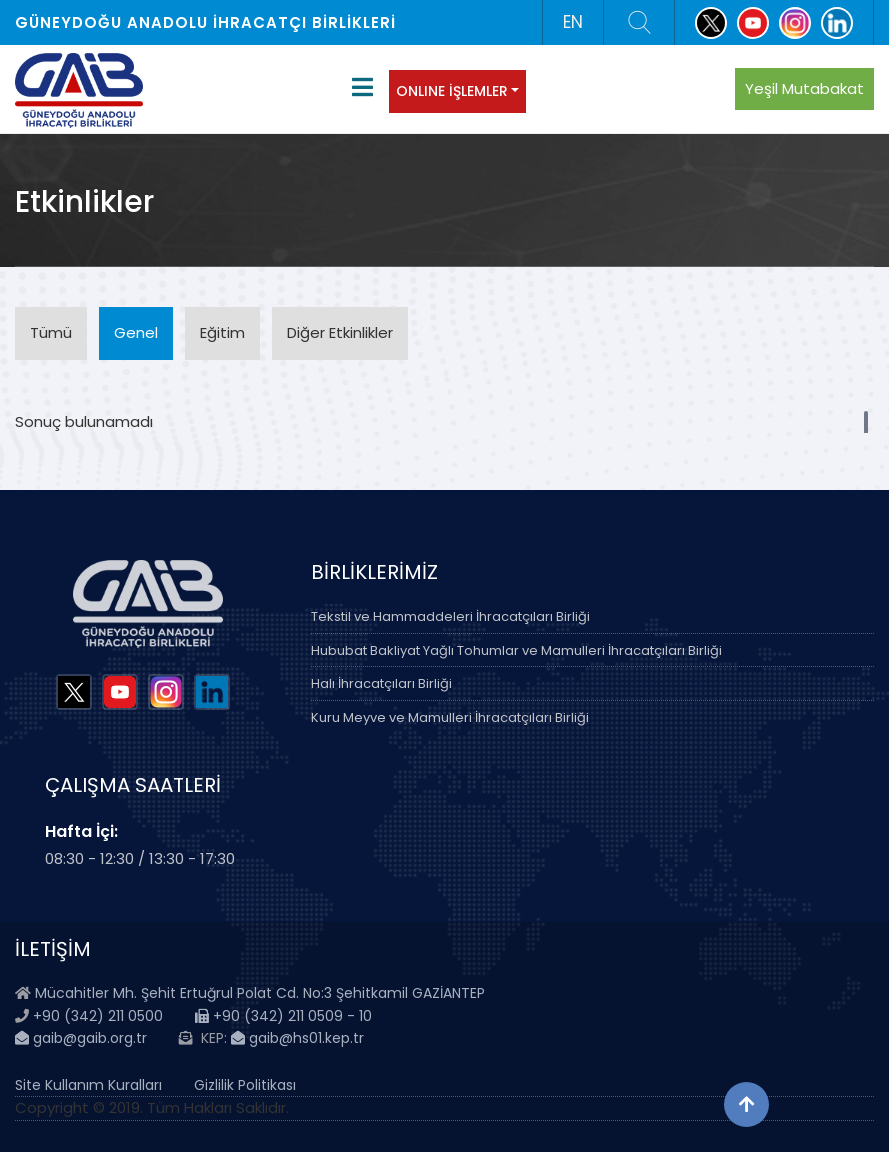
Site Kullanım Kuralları (88, 1085)
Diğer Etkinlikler (340, 332)
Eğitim (222, 332)
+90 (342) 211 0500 (98, 1016)
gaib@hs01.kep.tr (297, 1038)
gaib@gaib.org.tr (81, 1038)
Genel (136, 332)
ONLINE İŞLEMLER (452, 91)
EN (573, 22)
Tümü (51, 332)
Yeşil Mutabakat (804, 88)
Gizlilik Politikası (245, 1085)
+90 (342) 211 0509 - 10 (283, 1016)
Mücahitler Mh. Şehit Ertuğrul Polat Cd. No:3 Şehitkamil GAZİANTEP (260, 993)
